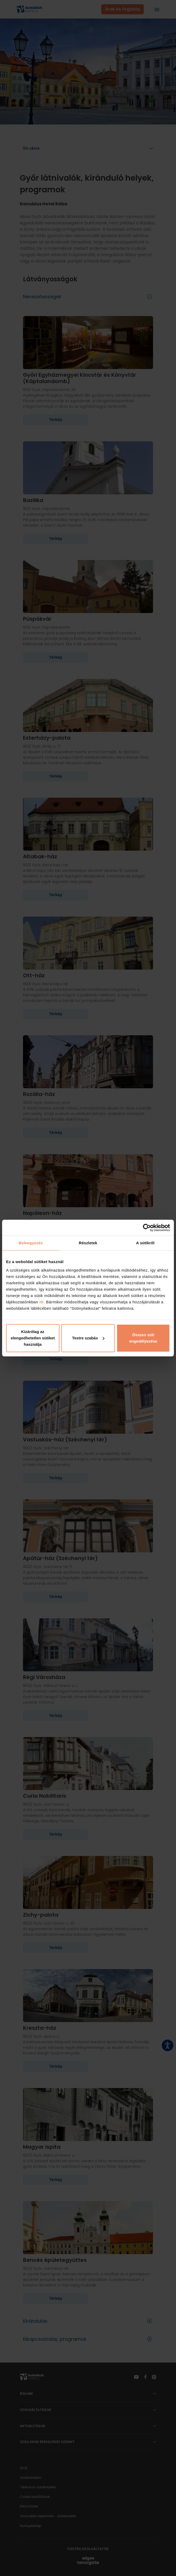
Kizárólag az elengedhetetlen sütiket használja (33, 1338)
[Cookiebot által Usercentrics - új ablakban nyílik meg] (147, 1228)
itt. (41, 1302)
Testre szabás (88, 1338)
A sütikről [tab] (145, 1243)
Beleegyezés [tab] (31, 1243)
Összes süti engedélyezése (143, 1338)
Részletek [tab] (88, 1243)
